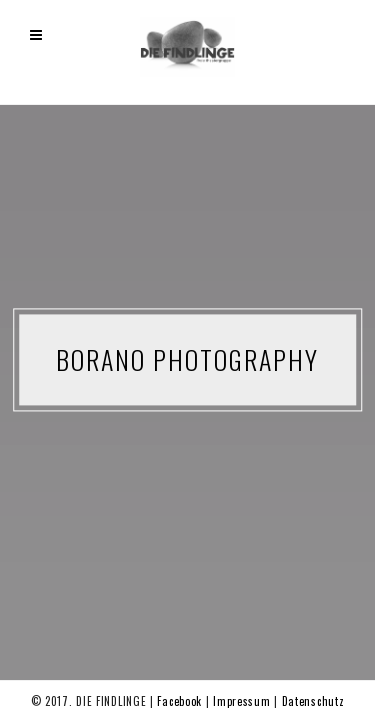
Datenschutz (313, 701)
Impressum (243, 701)
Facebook (181, 701)
